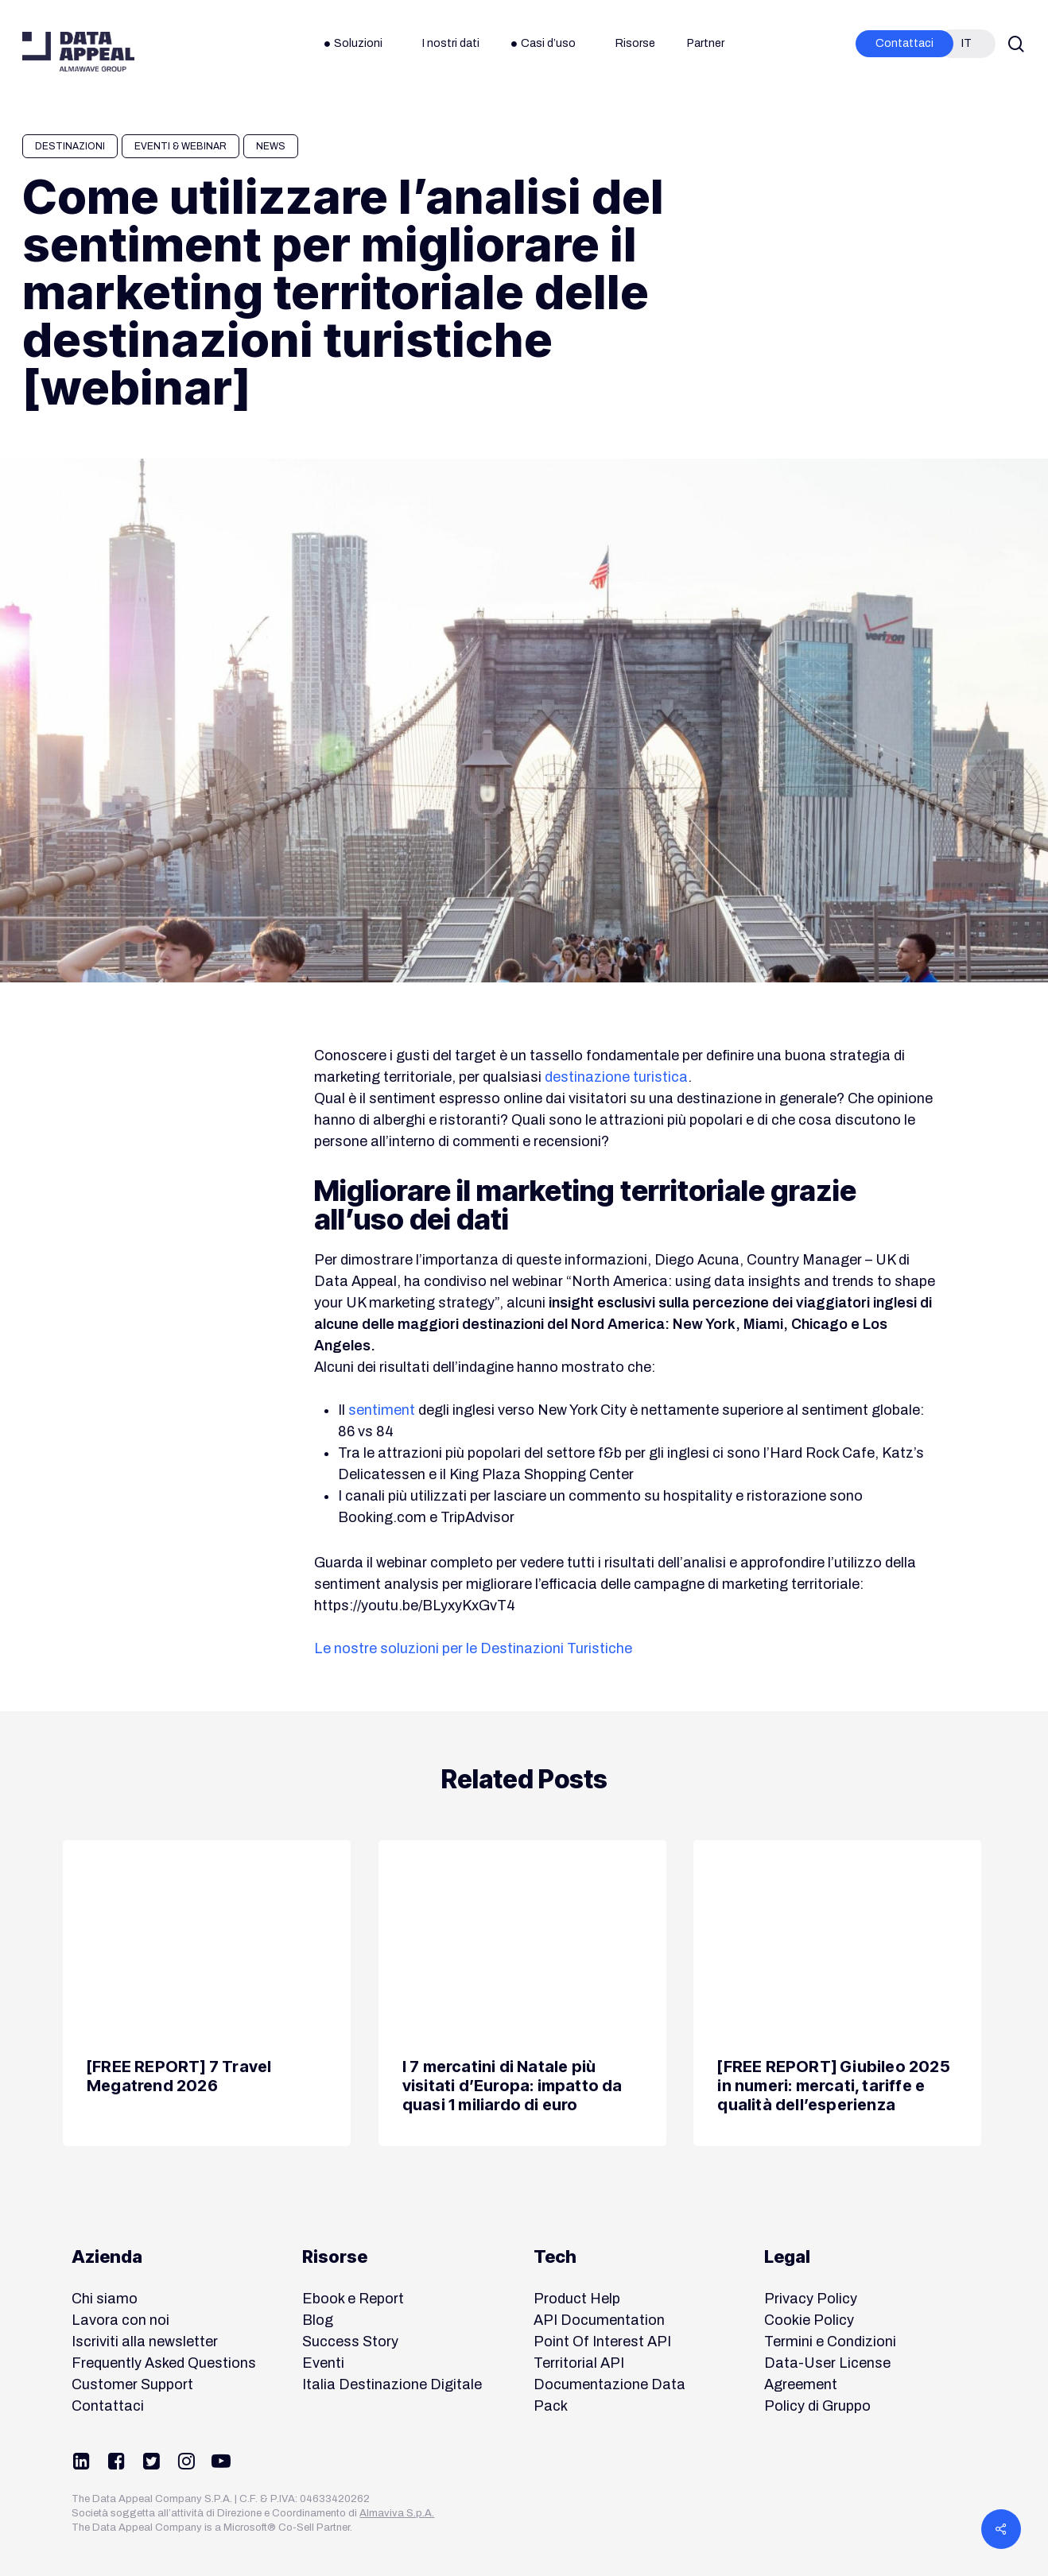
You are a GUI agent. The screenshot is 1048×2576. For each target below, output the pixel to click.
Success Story (350, 2341)
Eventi (323, 2363)
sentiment (381, 1410)
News (270, 146)
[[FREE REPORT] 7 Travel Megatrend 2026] (207, 1993)
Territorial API (579, 2363)
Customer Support (132, 2384)
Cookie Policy (809, 2320)
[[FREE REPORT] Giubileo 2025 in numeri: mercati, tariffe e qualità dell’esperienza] (837, 1993)
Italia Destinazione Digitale (392, 2384)
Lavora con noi (120, 2320)
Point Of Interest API (602, 2341)
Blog (317, 2320)
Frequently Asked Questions (164, 2363)
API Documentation (599, 2320)
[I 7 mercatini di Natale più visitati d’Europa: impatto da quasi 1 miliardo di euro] (522, 1993)
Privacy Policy (810, 2299)
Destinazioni (70, 146)
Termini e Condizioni (830, 2341)
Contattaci (108, 2406)
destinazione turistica (616, 1077)
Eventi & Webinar (180, 146)
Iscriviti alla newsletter (145, 2341)
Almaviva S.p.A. (396, 2513)
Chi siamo (105, 2299)
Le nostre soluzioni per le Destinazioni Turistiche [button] (473, 1648)
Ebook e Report (353, 2299)
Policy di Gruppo (817, 2406)
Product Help (577, 2299)
